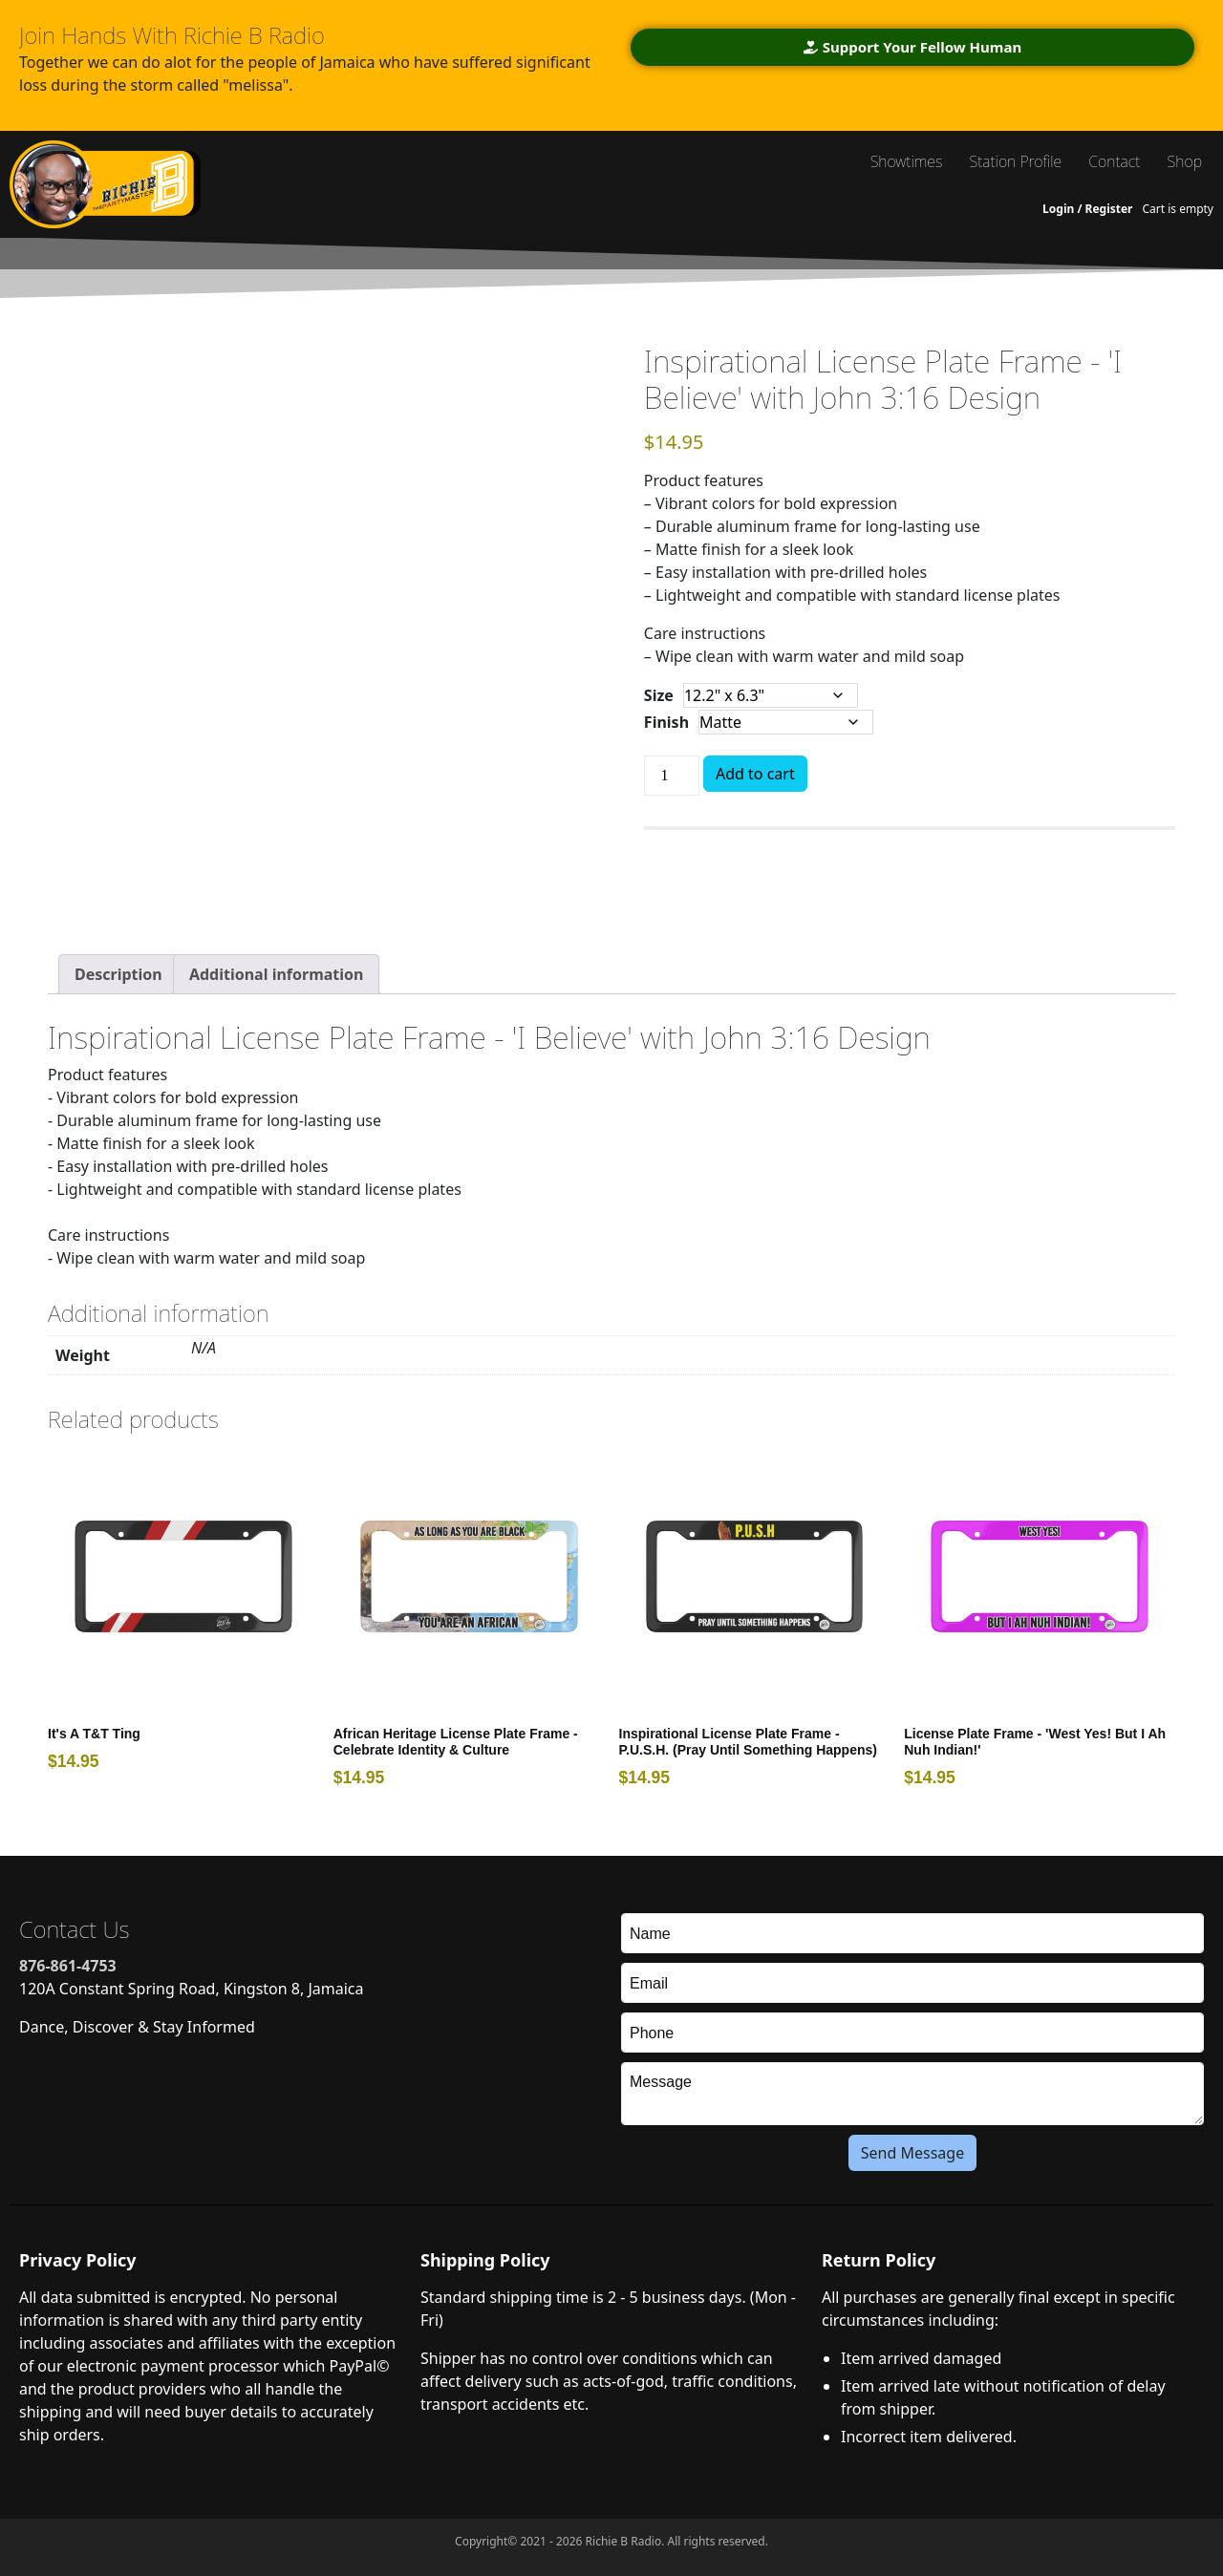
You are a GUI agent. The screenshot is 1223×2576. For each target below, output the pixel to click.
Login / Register (1087, 209)
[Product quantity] (671, 776)
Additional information (276, 974)
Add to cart (755, 773)
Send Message (912, 2152)
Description (118, 974)
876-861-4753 (68, 1965)
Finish (666, 722)
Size (659, 695)
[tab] (118, 974)
